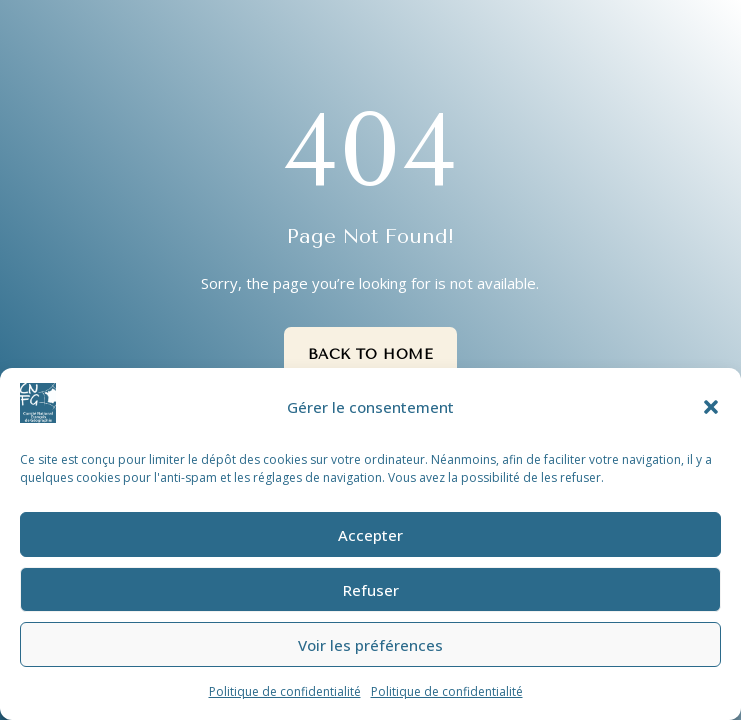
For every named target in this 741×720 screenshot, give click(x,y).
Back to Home (371, 354)
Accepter (370, 535)
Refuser (371, 590)
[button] (711, 407)
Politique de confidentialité (285, 691)
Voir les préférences (370, 645)
